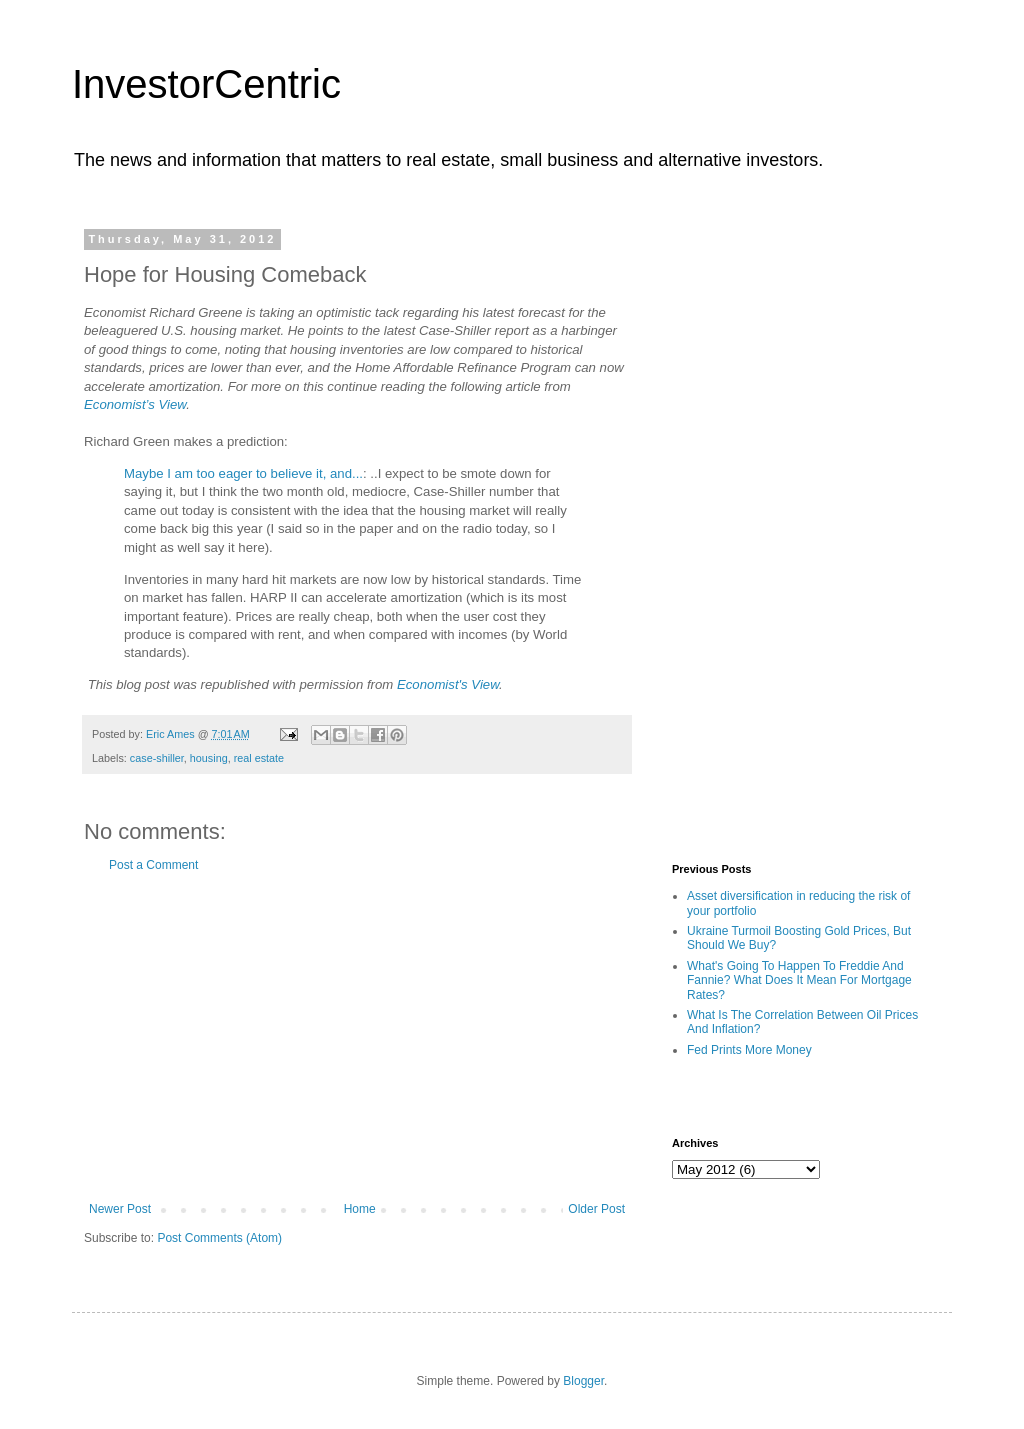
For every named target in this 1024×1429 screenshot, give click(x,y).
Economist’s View (135, 404)
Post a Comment (153, 865)
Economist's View (448, 684)
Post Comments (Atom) (219, 1238)
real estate (259, 758)
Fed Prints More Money (749, 1050)
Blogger (583, 1381)
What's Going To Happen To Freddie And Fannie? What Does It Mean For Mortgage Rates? (799, 980)
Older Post (596, 1209)
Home (360, 1209)
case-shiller (157, 758)
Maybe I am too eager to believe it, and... (243, 473)
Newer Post (120, 1209)
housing (209, 758)
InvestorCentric (206, 84)
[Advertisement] (357, 1037)
